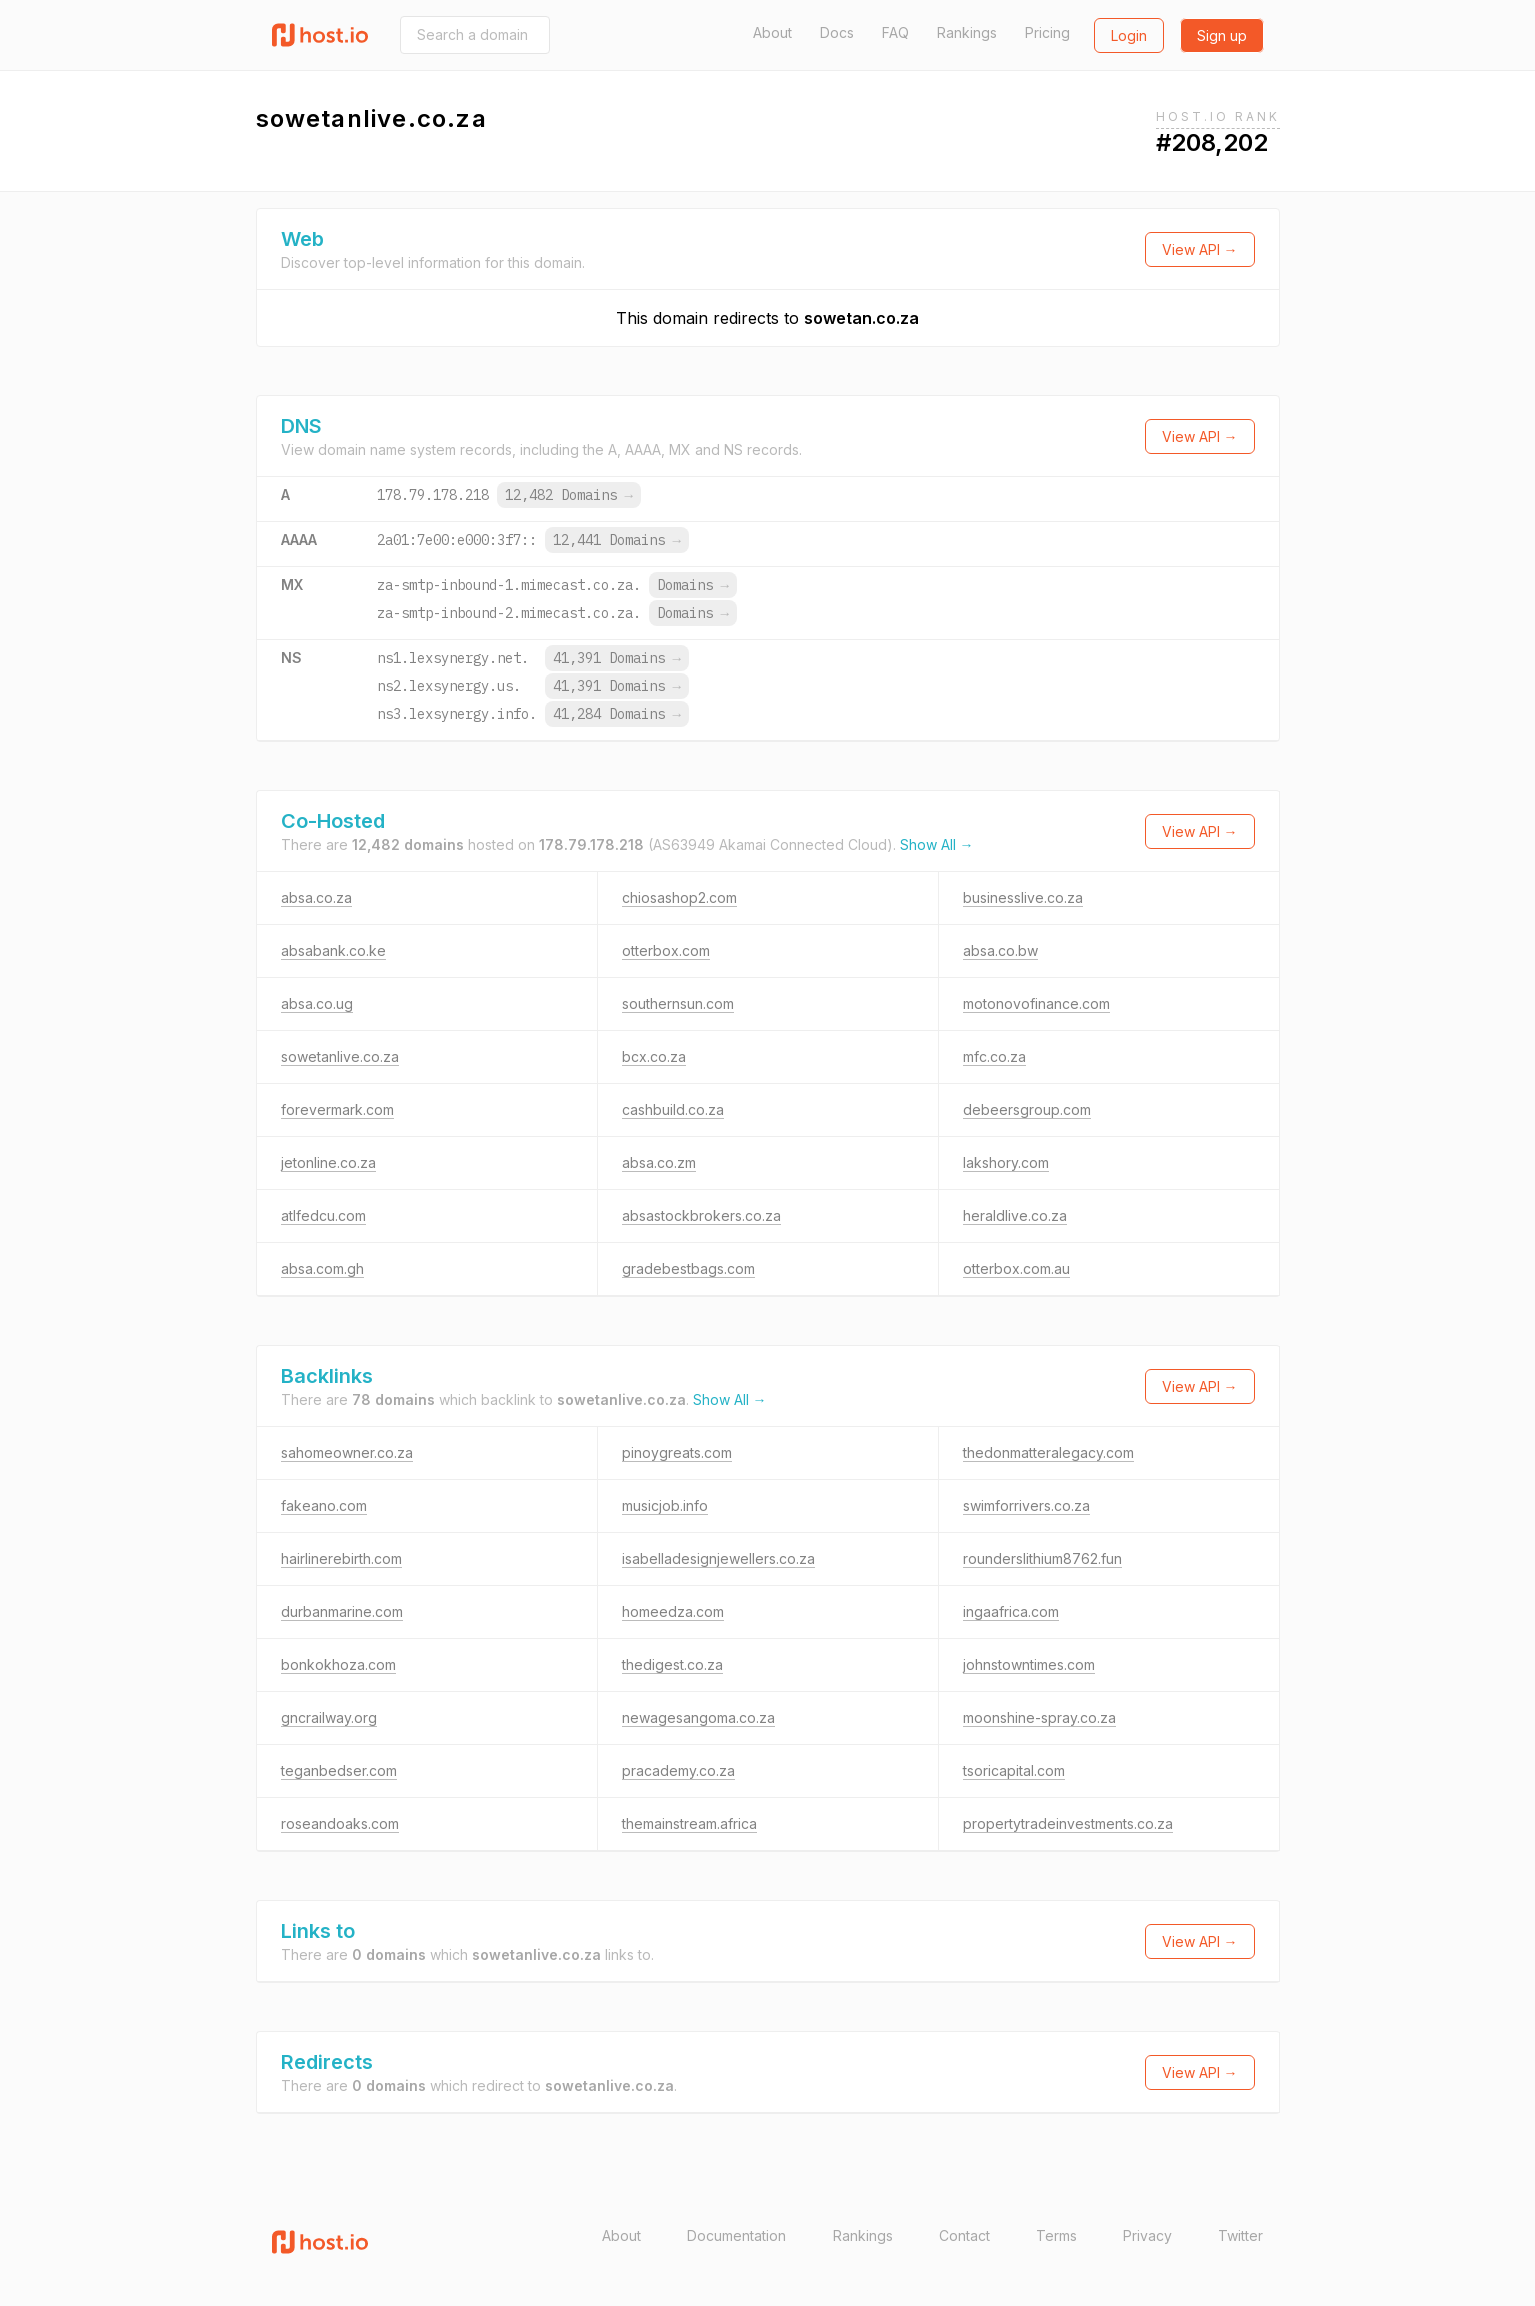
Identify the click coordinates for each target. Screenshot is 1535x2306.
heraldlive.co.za (1015, 1215)
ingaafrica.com (1011, 1611)
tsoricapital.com (1014, 1770)
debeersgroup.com (1027, 1109)
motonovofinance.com (1036, 1003)
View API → (1200, 249)
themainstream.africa (689, 1823)
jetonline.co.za (328, 1162)
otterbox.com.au (1016, 1268)
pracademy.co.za (678, 1770)
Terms (1056, 2235)
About (772, 32)
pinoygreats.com (677, 1452)
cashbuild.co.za (673, 1109)
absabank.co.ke (333, 950)
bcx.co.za (654, 1056)
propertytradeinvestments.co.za (1068, 1823)
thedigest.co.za (672, 1664)
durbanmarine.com (342, 1611)
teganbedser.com (339, 1770)
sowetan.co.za (861, 318)
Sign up (1222, 35)
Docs (837, 32)
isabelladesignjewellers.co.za (718, 1558)
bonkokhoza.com (338, 1664)
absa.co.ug (317, 1003)
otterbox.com (666, 950)
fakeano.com (324, 1505)
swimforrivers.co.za (1026, 1505)
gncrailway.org (329, 1717)
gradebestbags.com (688, 1268)
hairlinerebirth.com (341, 1558)
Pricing (1047, 32)
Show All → (937, 844)
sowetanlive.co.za (340, 1056)
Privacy (1147, 2235)
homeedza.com (673, 1611)
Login (1129, 35)
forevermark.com (337, 1109)
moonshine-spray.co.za (1039, 1717)
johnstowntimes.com (1029, 1664)
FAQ (895, 32)
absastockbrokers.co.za (701, 1215)
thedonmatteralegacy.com (1048, 1452)
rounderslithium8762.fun (1042, 1558)
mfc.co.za (994, 1056)
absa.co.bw (1000, 950)
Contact (964, 2235)
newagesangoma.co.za (698, 1717)
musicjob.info (665, 1505)
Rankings (967, 32)
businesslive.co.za (1023, 897)
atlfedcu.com (323, 1215)
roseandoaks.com (340, 1823)
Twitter (1240, 2235)
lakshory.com (1006, 1162)
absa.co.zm (659, 1162)
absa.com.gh (322, 1268)
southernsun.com (678, 1003)
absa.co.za (316, 897)
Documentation (736, 2235)
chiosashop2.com (679, 897)
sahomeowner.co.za (347, 1452)
